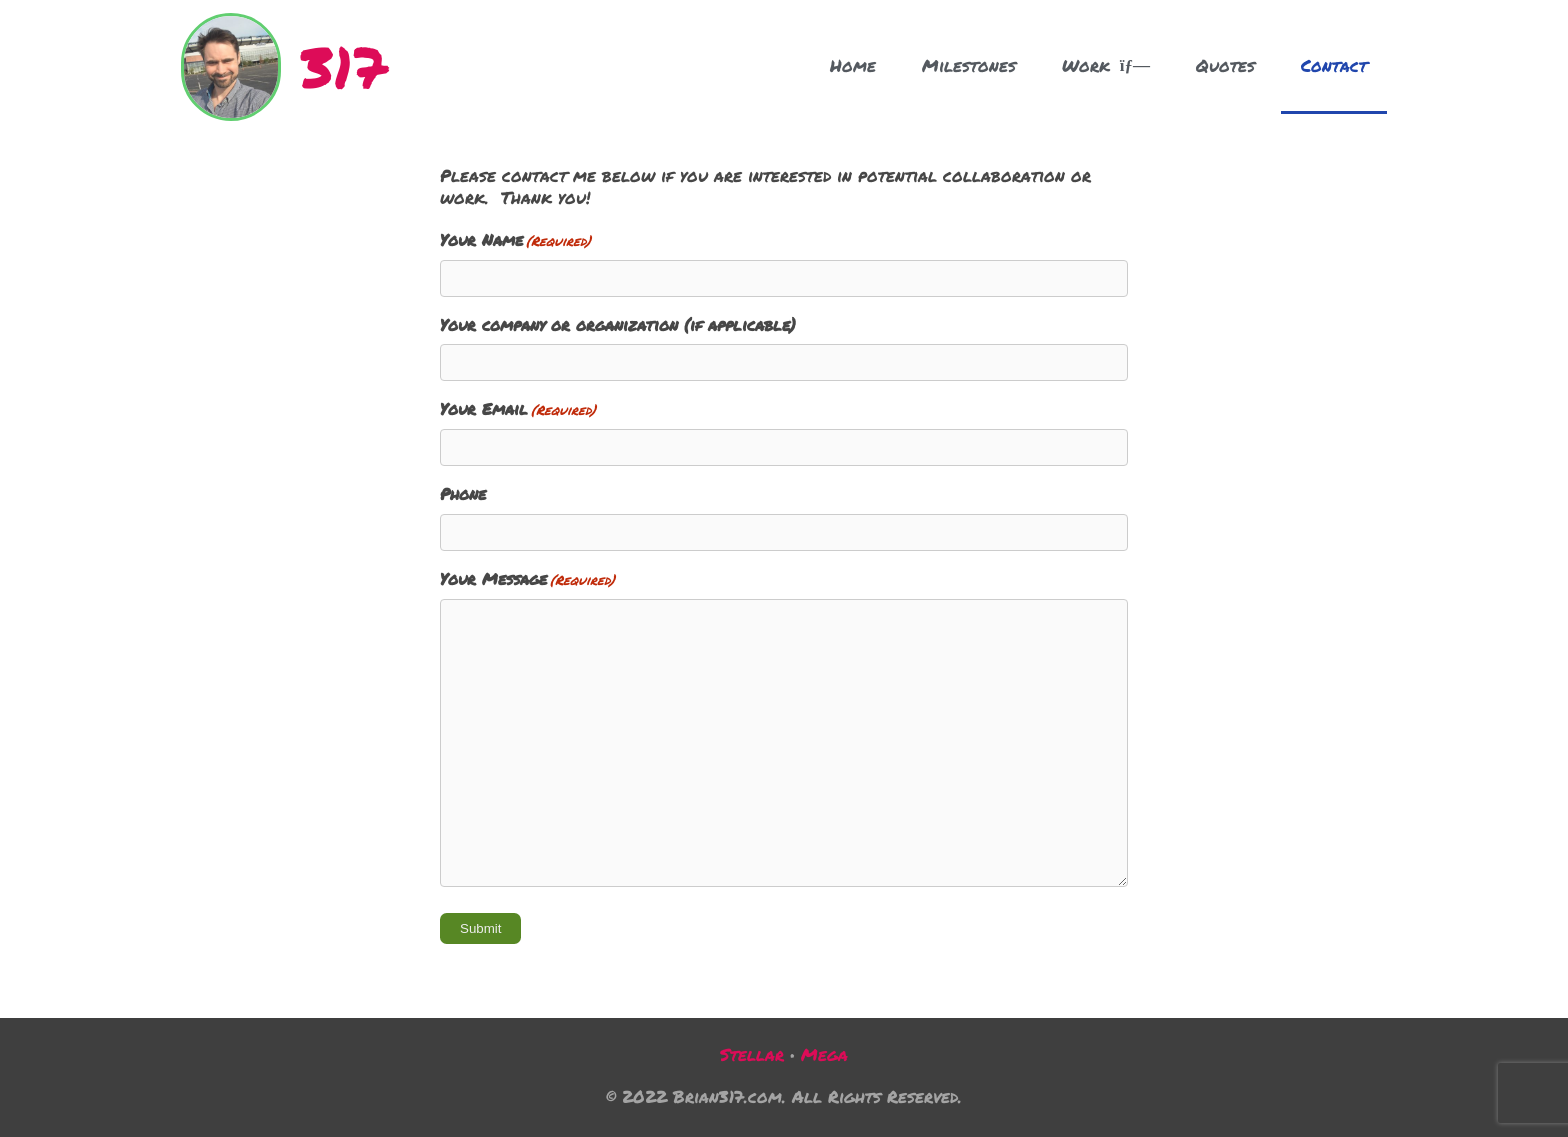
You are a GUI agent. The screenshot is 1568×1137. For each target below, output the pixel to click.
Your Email (518, 409)
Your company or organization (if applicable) (618, 325)
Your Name (515, 240)
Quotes (1225, 65)
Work (1106, 65)
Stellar (752, 1054)
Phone (463, 494)
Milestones (969, 65)
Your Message (527, 579)
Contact (1334, 65)
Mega (824, 1054)
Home (853, 65)
